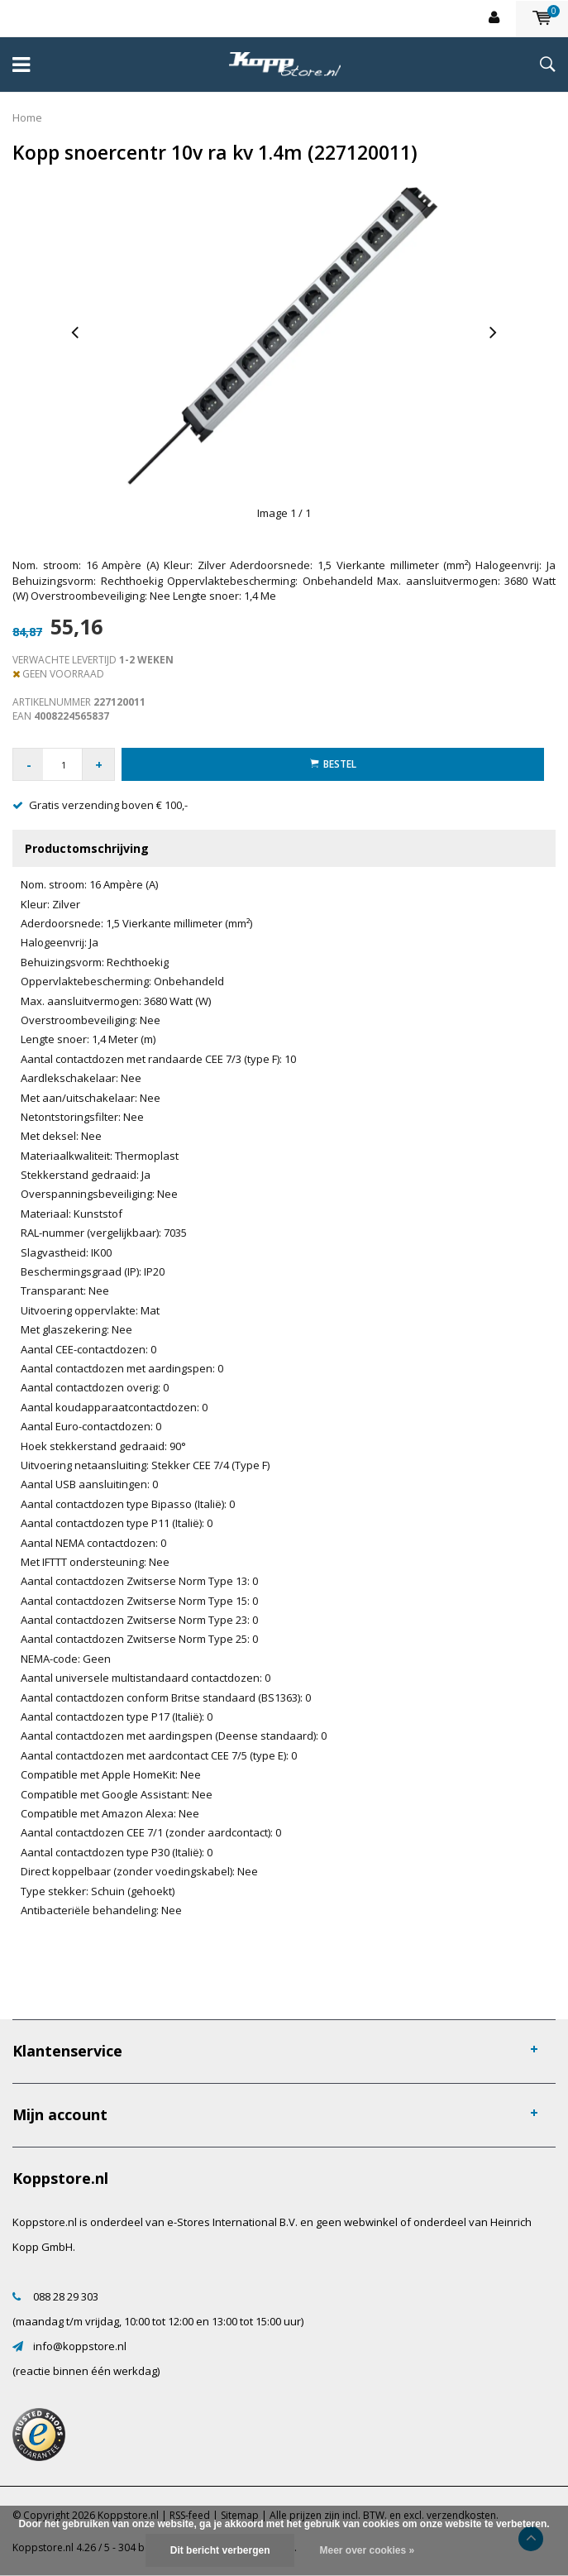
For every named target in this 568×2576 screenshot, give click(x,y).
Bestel (333, 764)
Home (27, 117)
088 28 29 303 (65, 2296)
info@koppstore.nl (79, 2346)
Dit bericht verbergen (220, 2550)
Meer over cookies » (366, 2550)
